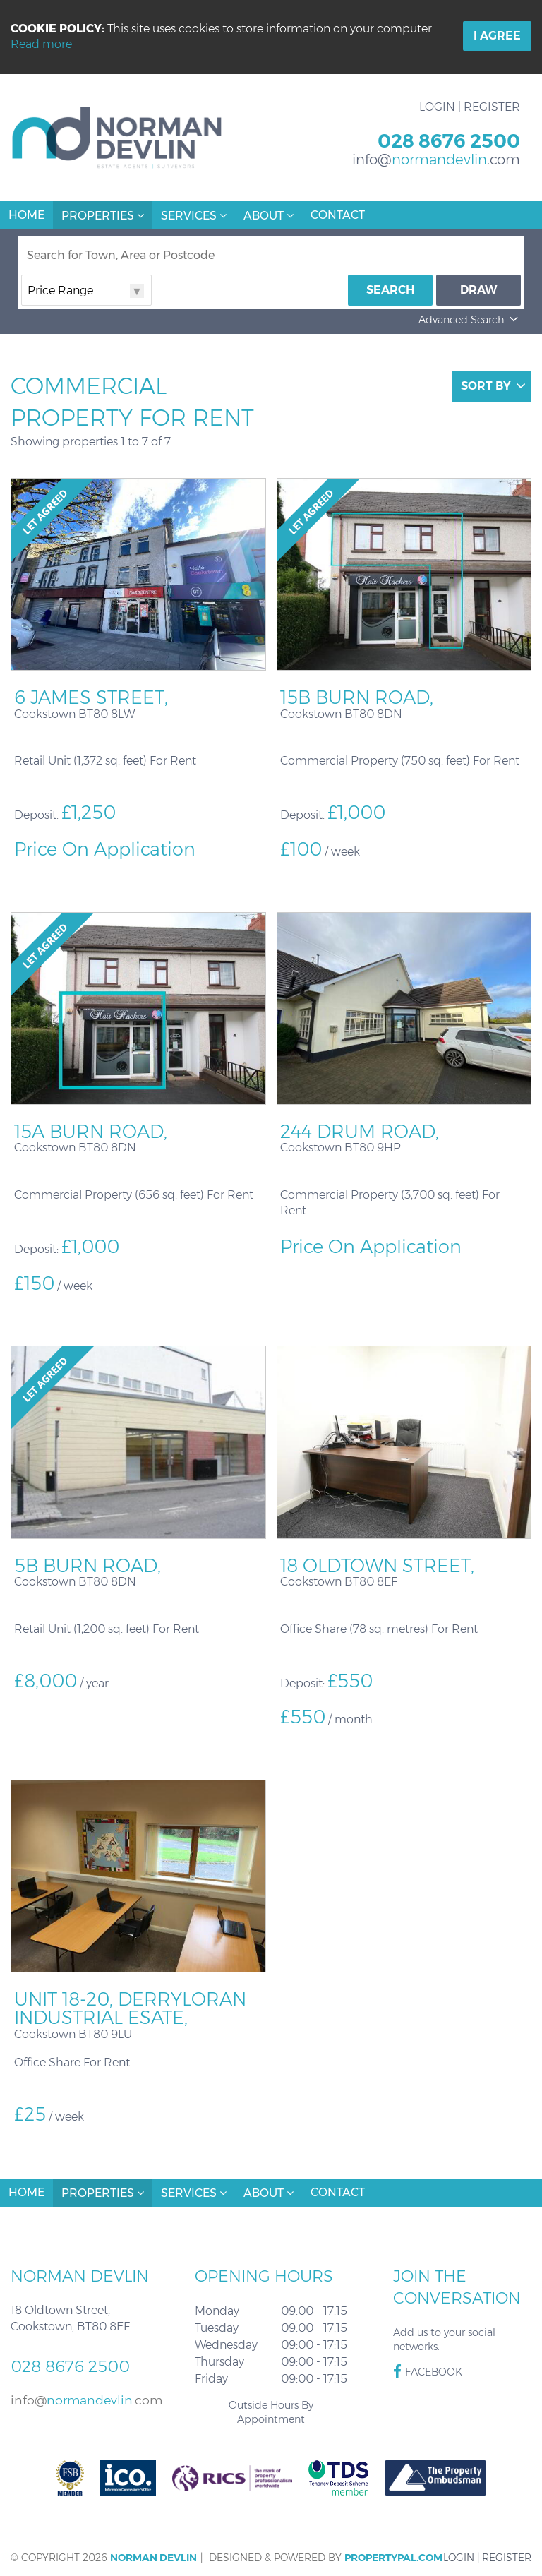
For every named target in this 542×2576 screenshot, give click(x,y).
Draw (479, 289)
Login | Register (469, 107)
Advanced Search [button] (469, 320)
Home (26, 215)
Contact (338, 215)
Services (194, 215)
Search (390, 289)
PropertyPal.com (393, 2557)
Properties (102, 215)
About (268, 215)
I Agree (497, 35)
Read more (41, 44)
